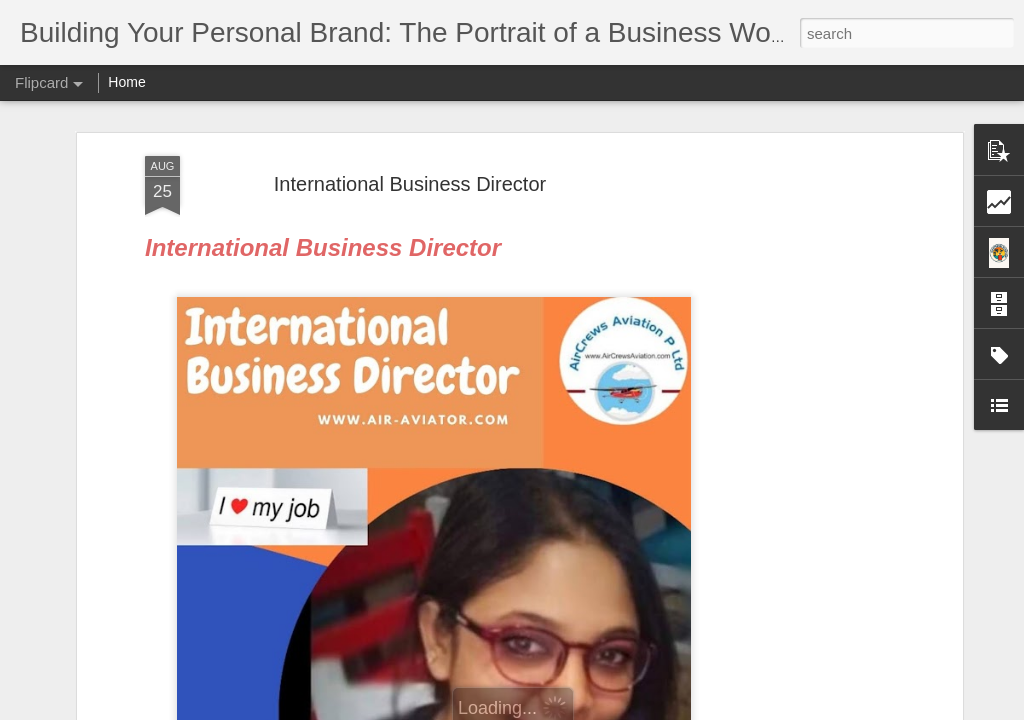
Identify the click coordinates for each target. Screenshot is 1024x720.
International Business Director (410, 181)
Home (126, 82)
